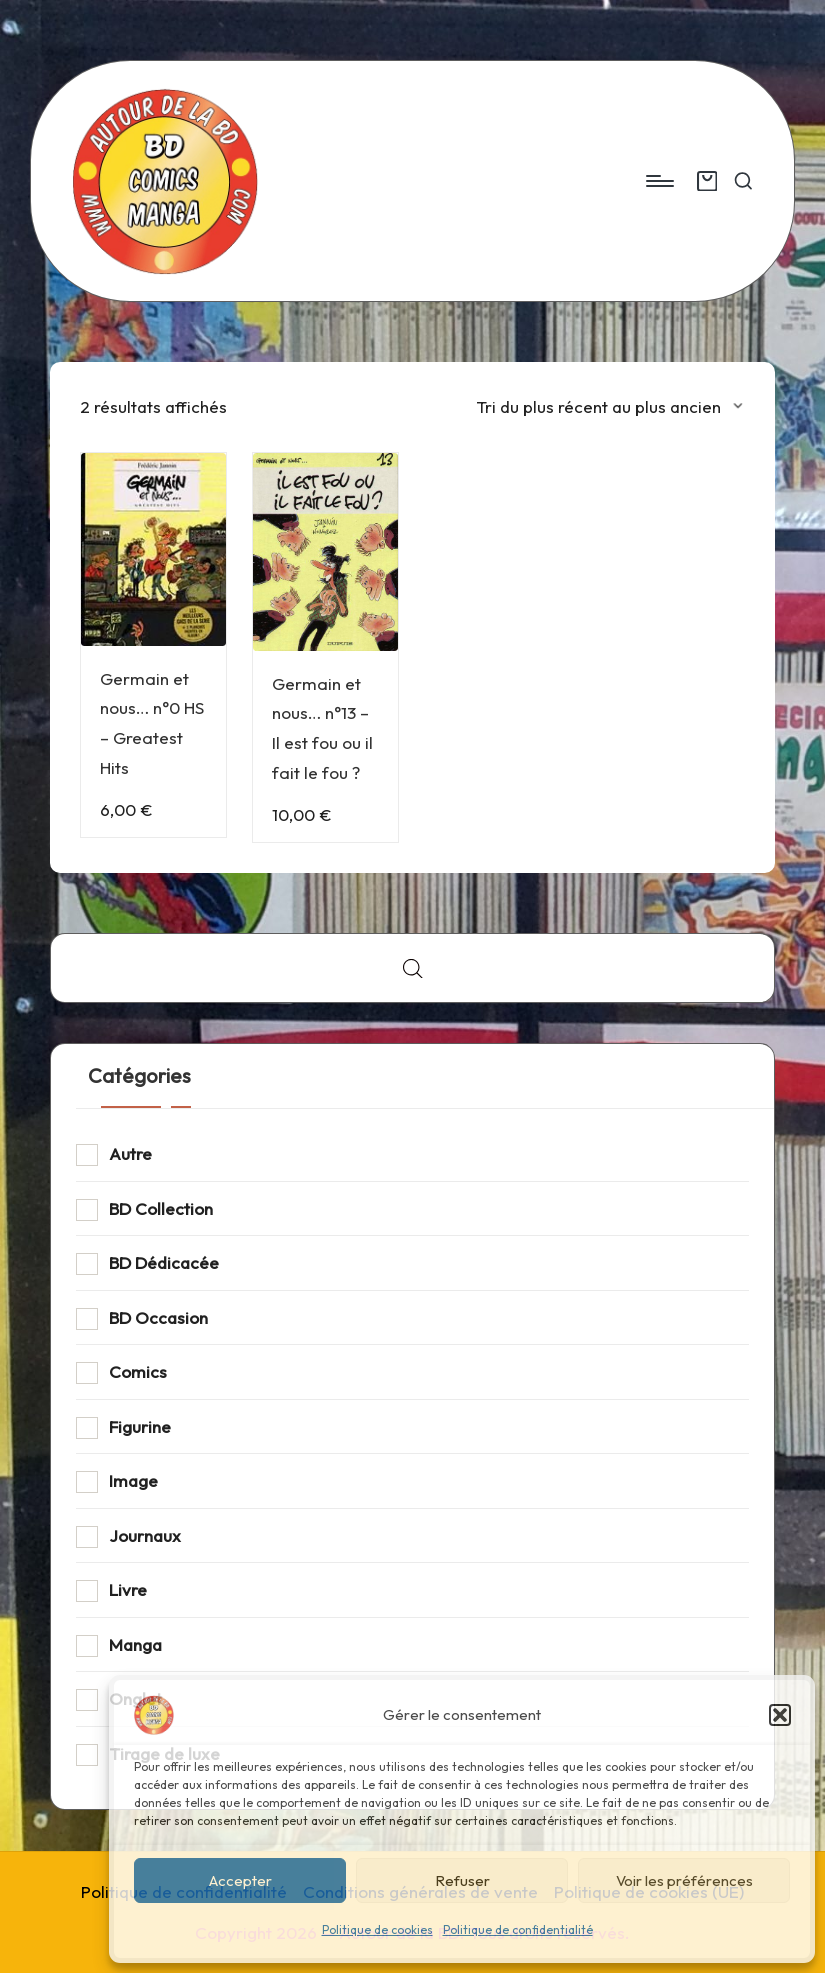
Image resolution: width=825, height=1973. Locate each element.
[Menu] (658, 181)
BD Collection (161, 1208)
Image (133, 1480)
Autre (130, 1153)
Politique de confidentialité (518, 1929)
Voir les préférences (684, 1880)
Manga (135, 1644)
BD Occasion (158, 1317)
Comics (138, 1371)
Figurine (140, 1426)
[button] (780, 1715)
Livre (128, 1589)
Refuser (462, 1880)
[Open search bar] (413, 968)
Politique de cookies (377, 1929)
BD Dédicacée (164, 1262)
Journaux (145, 1535)
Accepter (240, 1880)
